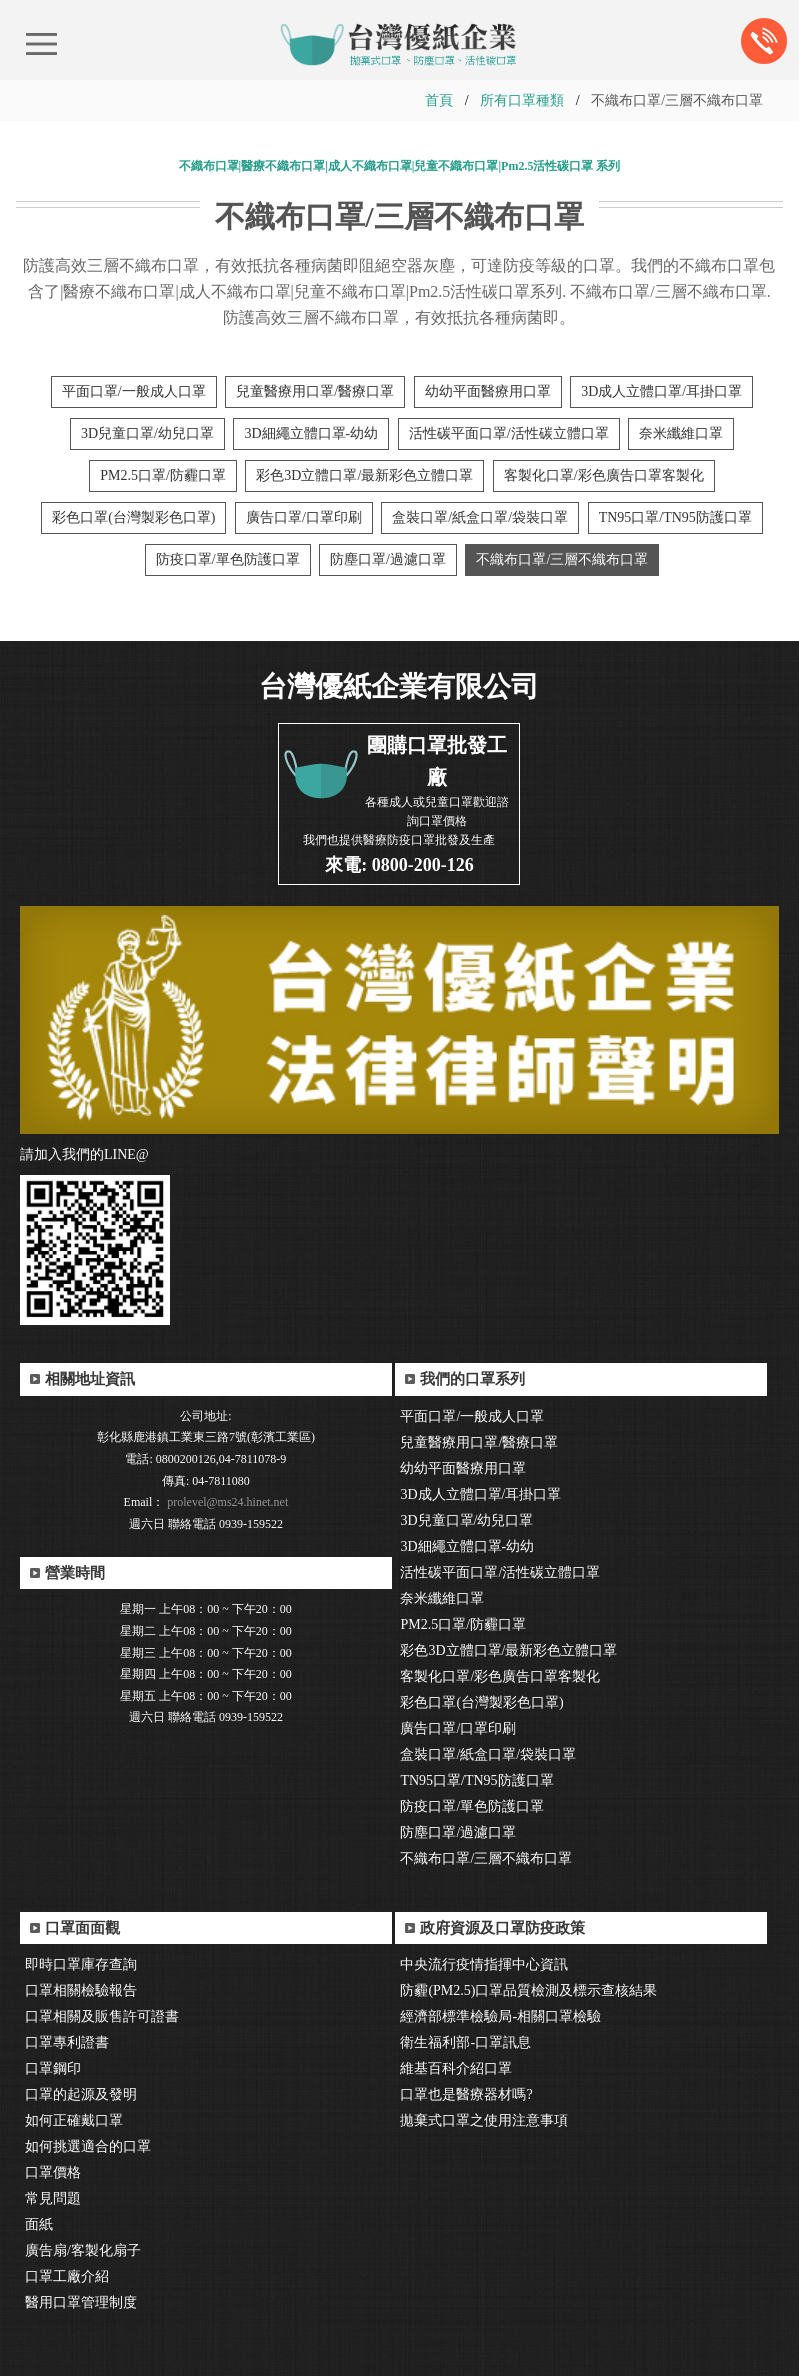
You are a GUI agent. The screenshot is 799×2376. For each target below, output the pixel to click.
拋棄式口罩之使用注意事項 (484, 2120)
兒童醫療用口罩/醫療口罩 (315, 391)
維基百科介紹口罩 (456, 2068)
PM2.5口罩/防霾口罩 (163, 475)
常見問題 (53, 2198)
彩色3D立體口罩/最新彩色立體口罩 (364, 475)
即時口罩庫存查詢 (81, 1964)
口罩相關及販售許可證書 (102, 2016)
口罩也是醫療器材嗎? (466, 2094)
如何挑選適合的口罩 (88, 2146)
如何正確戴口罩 (74, 2120)
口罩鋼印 (53, 2068)
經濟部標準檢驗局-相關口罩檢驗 (500, 2016)
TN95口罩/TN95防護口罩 (675, 517)
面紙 (39, 2224)
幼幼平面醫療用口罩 (488, 391)
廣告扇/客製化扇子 (83, 2250)
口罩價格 (53, 2172)
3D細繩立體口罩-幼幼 (311, 433)
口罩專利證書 (67, 2042)
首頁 (439, 100)
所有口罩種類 (522, 100)
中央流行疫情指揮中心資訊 (484, 1964)
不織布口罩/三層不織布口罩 (562, 559)
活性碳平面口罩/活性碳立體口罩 (509, 433)
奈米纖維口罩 (681, 433)
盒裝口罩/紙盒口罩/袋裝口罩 (480, 517)
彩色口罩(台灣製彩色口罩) (133, 517)
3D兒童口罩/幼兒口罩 (147, 433)
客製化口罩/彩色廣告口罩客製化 (604, 475)
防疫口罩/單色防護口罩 (228, 559)
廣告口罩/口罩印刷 (304, 517)
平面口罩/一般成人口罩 (134, 391)
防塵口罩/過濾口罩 (388, 559)
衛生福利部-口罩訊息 (465, 2042)
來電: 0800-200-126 (399, 865)
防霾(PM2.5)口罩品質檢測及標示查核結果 (528, 1990)
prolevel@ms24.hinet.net (226, 1502)
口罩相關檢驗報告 (81, 1990)
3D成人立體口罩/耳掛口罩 (661, 391)
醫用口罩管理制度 (81, 2302)
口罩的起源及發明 (81, 2094)
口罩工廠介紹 (67, 2276)
